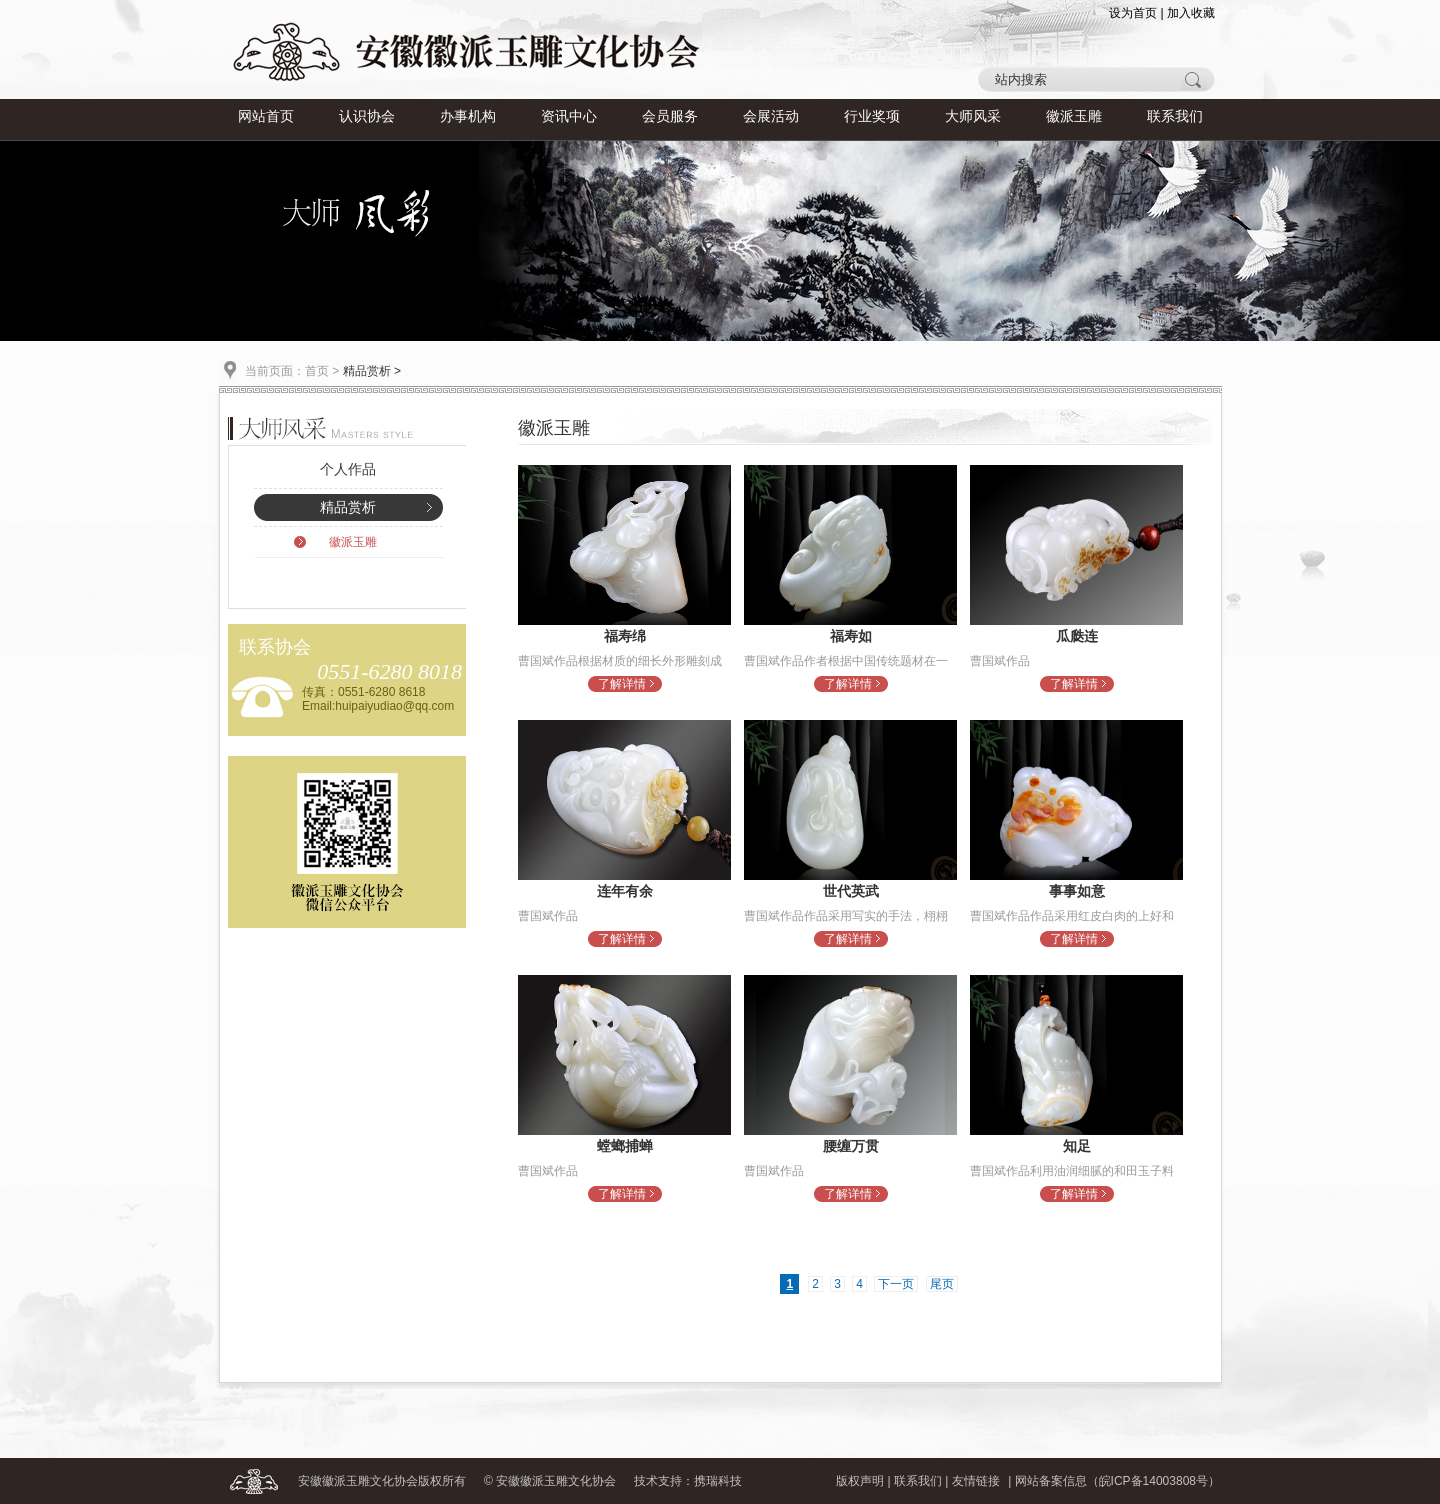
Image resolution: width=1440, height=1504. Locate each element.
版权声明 (860, 1481)
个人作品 (348, 469)
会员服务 (670, 116)
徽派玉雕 (1074, 116)
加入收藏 (1191, 13)
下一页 (896, 1284)
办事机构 (468, 116)
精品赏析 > (372, 371)
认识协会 (367, 116)
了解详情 (622, 684)
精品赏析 (348, 507)
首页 (317, 371)
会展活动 (771, 116)
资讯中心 (569, 116)
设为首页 (1133, 13)
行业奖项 (872, 116)
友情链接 (976, 1481)
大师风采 (973, 116)
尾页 (942, 1284)
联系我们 (1175, 116)
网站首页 (266, 116)
